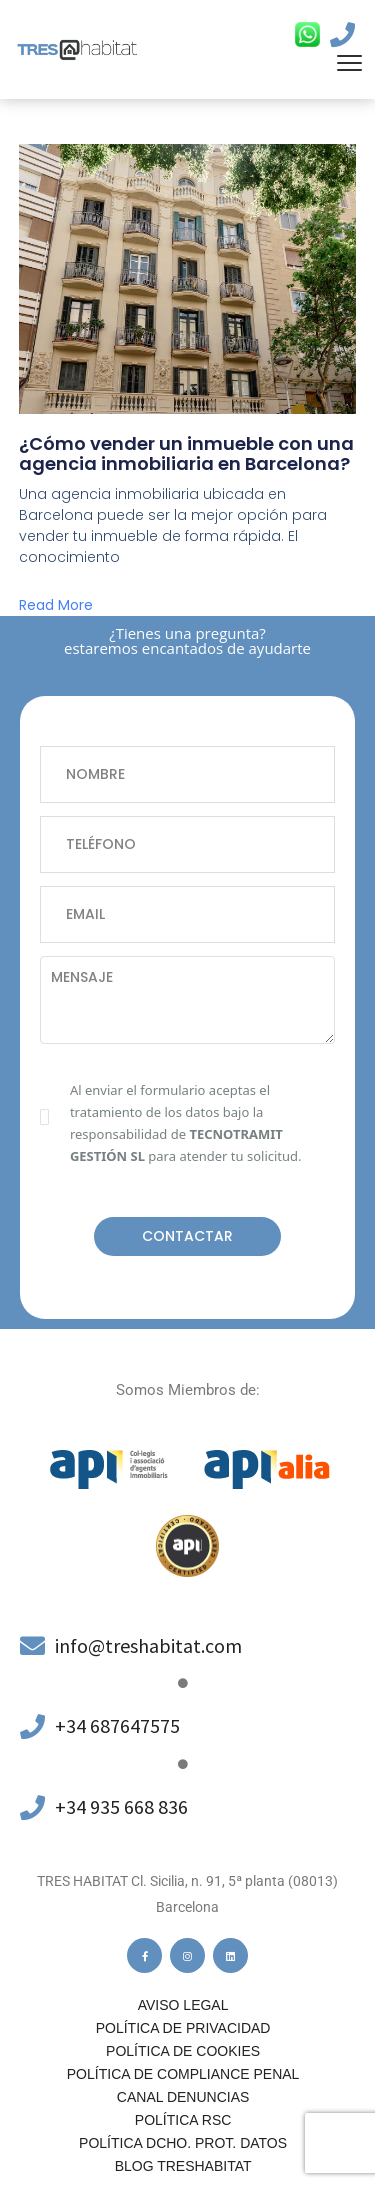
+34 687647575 (117, 1725)
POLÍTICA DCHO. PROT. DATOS (183, 2143)
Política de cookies (183, 2051)
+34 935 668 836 (121, 1806)
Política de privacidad (183, 2028)
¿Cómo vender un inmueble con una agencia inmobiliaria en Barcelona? (186, 453)
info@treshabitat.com (148, 1645)
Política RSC (183, 2120)
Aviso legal (183, 2005)
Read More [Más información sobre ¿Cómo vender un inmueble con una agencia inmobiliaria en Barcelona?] (56, 605)
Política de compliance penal (183, 2074)
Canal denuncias (183, 2097)
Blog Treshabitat (183, 2166)
